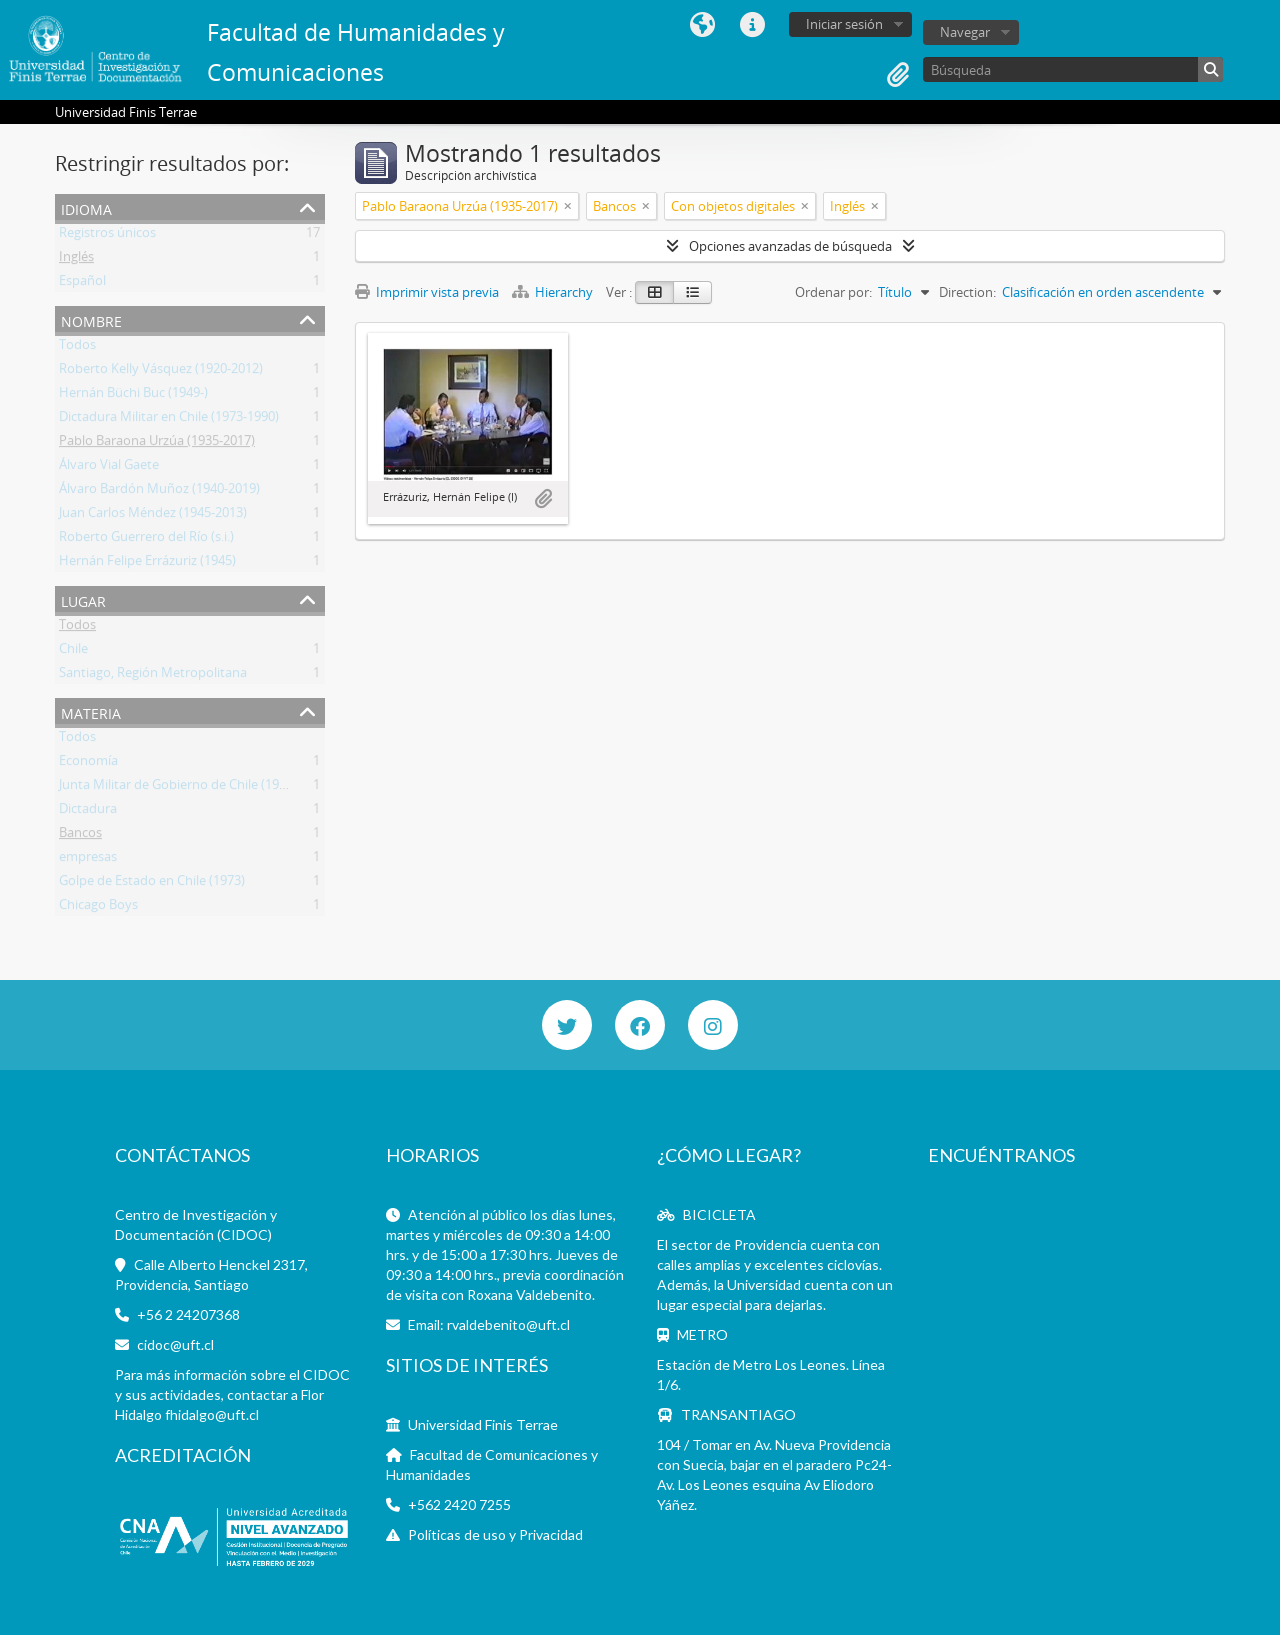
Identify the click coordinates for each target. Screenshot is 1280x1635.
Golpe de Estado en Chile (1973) (152, 884)
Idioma (702, 25)
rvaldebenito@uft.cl (508, 1324)
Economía (88, 764)
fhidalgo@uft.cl (212, 1414)
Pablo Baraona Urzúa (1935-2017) (157, 444)
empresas (88, 860)
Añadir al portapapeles (543, 499)
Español (82, 284)
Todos (77, 348)
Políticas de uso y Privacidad (495, 1534)
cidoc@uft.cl (175, 1344)
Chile (73, 652)
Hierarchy (554, 292)
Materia (91, 711)
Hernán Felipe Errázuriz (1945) (147, 564)
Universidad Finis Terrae (483, 1424)
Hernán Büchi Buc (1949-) (133, 396)
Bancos (80, 836)
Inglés (76, 260)
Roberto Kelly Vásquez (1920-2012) (161, 372)
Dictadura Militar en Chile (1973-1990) (169, 420)
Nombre (91, 319)
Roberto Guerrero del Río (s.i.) (146, 540)
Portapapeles (898, 75)
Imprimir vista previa (427, 292)
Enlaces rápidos (752, 25)
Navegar (965, 32)
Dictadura (88, 812)
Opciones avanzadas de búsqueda (790, 246)
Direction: (967, 292)
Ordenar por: (833, 292)
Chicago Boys (98, 908)
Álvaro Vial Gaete (109, 468)
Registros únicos (107, 236)
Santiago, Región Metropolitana (153, 676)
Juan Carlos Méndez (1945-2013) (153, 516)
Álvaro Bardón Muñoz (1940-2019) (159, 492)
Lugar (83, 599)
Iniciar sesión (844, 24)
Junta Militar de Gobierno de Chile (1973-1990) (194, 788)
